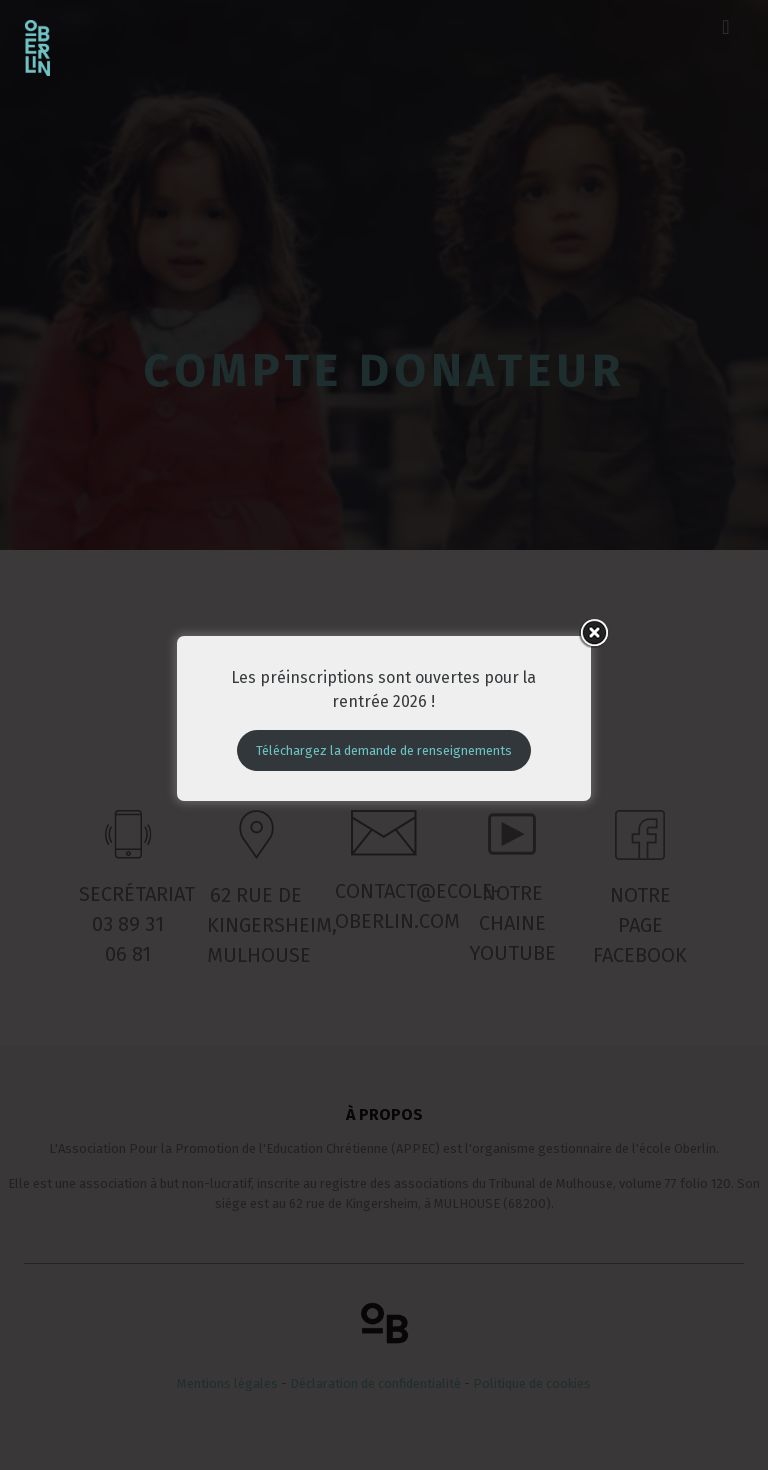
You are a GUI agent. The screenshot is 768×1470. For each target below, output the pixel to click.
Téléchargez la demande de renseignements (384, 732)
